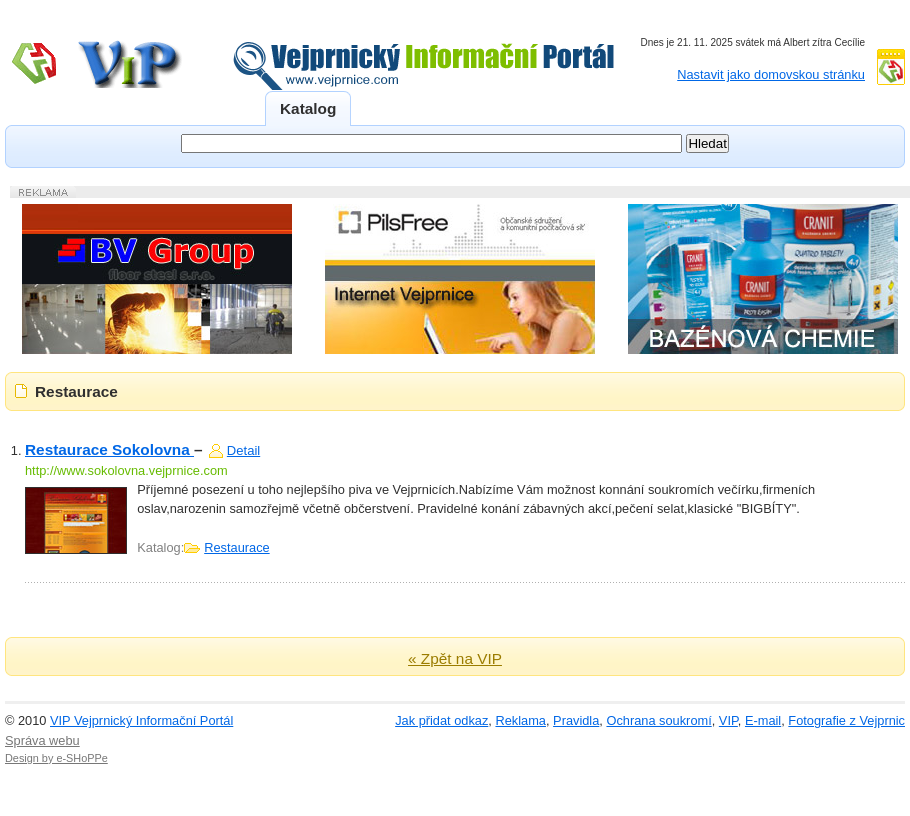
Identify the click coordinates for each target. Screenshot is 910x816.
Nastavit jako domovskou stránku (771, 74)
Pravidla (576, 720)
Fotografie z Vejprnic (846, 720)
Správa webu (42, 740)
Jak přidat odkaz (441, 720)
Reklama (520, 720)
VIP (728, 720)
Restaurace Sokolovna (109, 449)
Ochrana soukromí (658, 720)
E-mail (763, 720)
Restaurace (236, 547)
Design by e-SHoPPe (56, 758)
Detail (243, 450)
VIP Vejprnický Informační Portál (141, 720)
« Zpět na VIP (455, 658)
